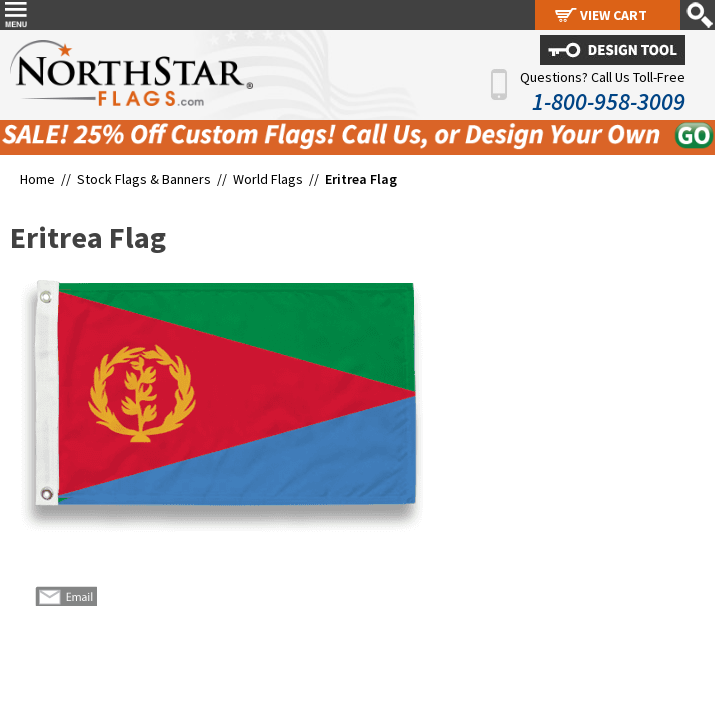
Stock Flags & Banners (144, 179)
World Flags (268, 179)
